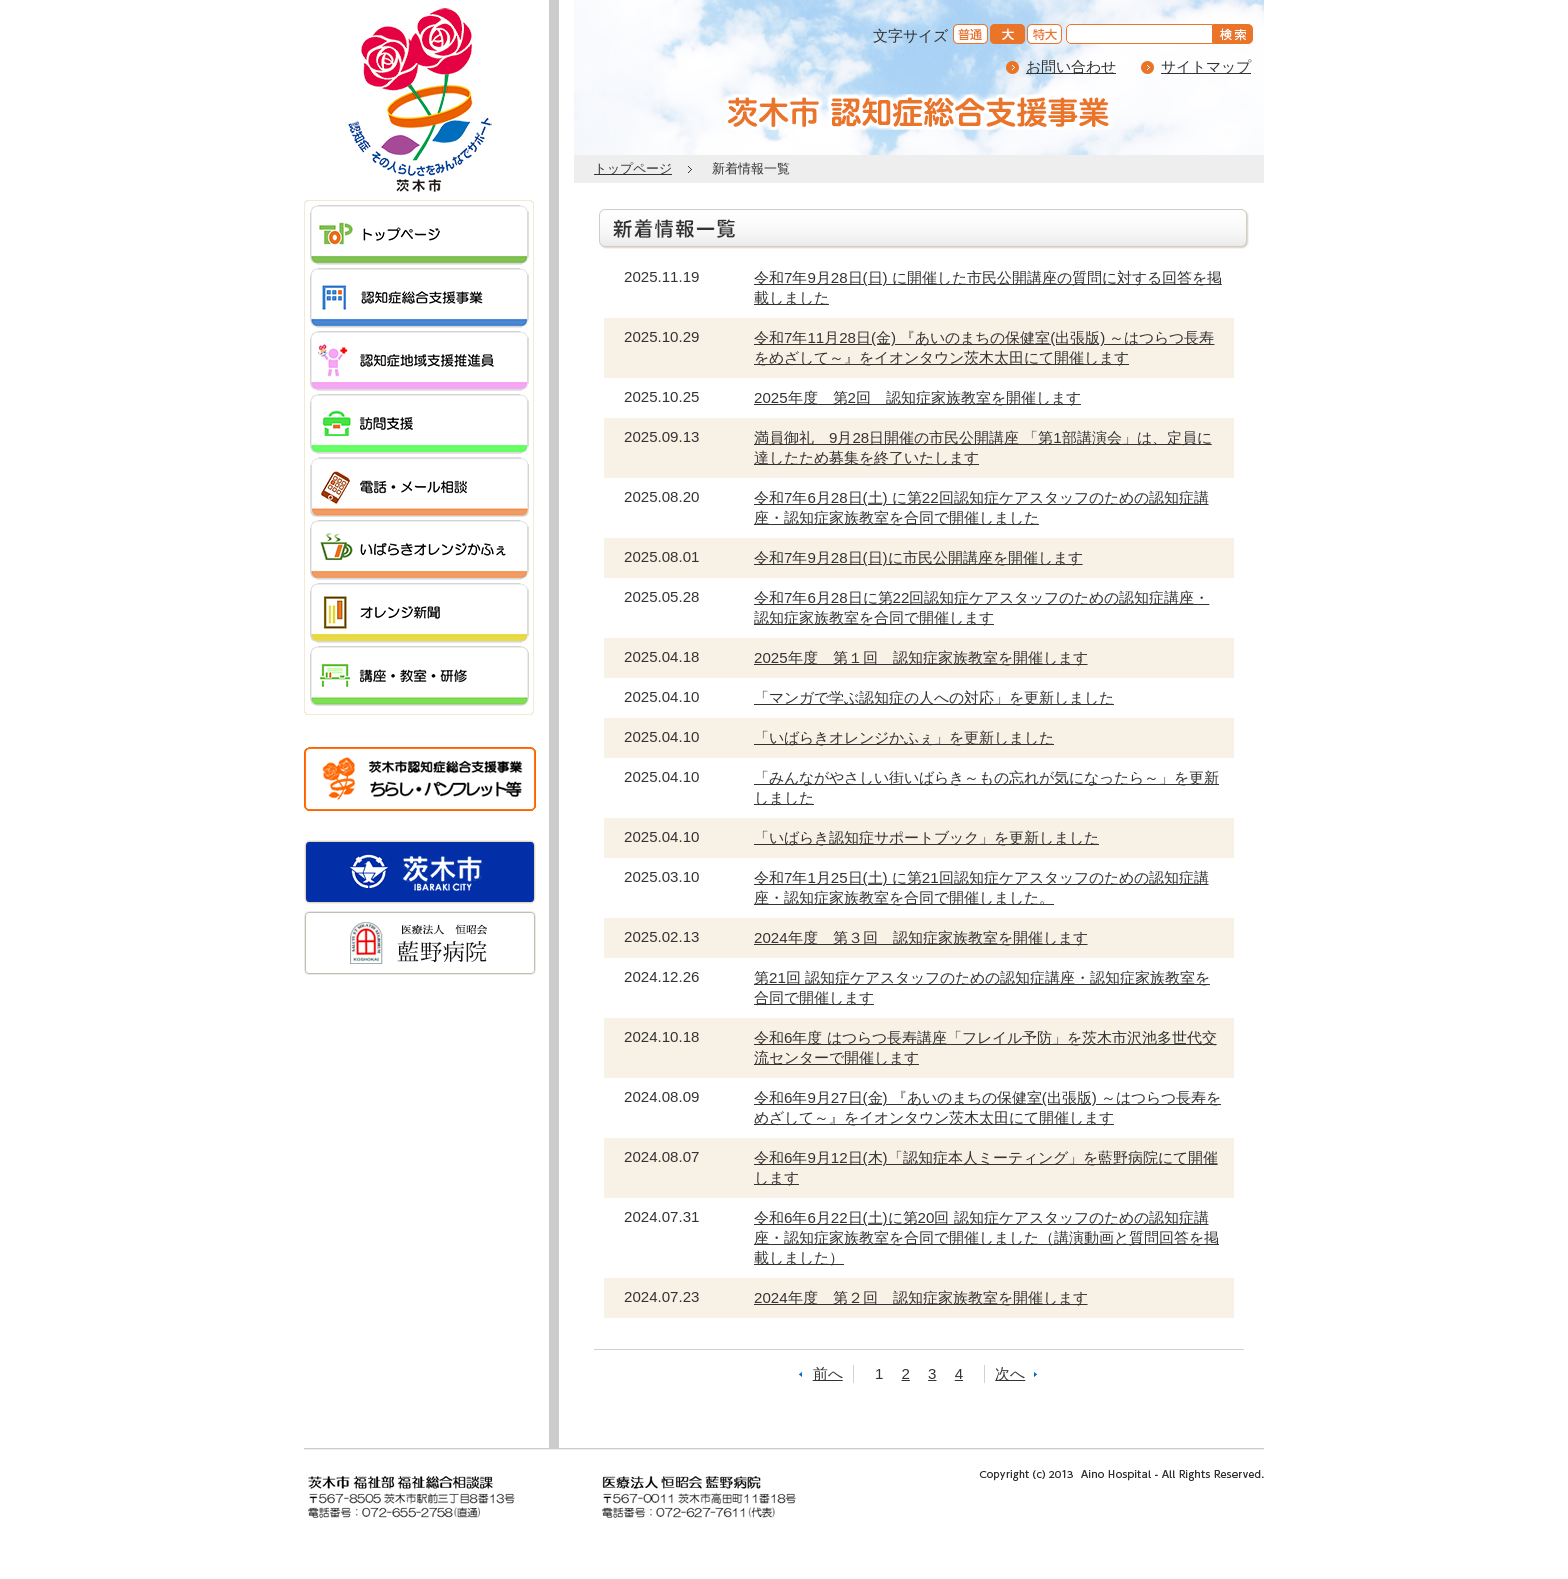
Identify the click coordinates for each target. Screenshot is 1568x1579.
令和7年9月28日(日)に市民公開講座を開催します (918, 557)
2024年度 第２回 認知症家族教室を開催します (921, 1297)
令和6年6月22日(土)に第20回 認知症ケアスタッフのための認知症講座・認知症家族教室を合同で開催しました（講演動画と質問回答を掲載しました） (986, 1237)
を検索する (1235, 35)
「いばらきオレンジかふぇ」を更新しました (904, 737)
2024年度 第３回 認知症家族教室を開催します (921, 937)
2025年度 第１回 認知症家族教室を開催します (921, 657)
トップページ (633, 169)
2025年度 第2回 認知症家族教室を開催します (917, 397)
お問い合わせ (1071, 66)
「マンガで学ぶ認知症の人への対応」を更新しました (934, 697)
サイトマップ (1206, 66)
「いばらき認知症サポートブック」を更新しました (926, 837)
